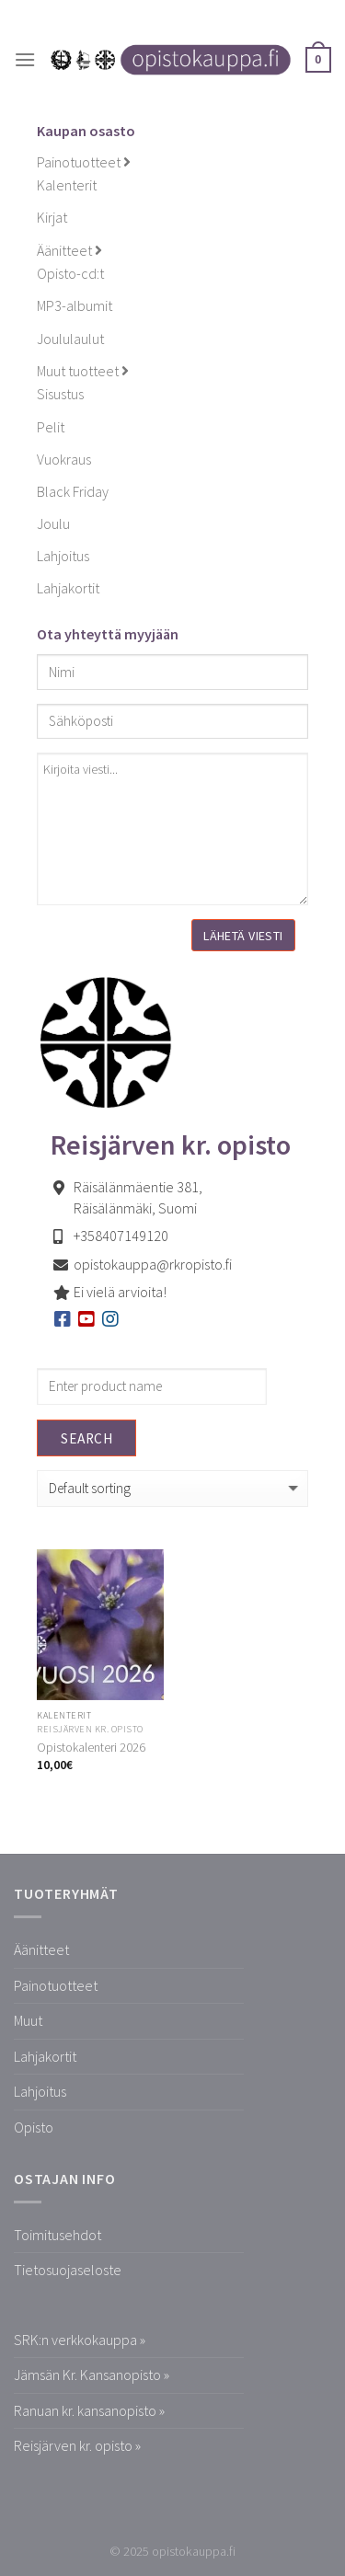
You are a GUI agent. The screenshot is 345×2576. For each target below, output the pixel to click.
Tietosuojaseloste (67, 2269)
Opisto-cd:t (70, 273)
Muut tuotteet (83, 371)
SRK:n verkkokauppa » (79, 2339)
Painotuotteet (84, 162)
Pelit (50, 427)
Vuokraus (64, 459)
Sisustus (60, 394)
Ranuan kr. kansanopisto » (89, 2410)
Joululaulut (70, 338)
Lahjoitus (63, 555)
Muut (28, 2020)
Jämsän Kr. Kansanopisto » (91, 2374)
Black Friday (73, 491)
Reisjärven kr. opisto (90, 1729)
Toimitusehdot (57, 2234)
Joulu (53, 523)
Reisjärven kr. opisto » (77, 2445)
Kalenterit (67, 185)
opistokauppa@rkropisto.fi (153, 1264)
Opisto (33, 2127)
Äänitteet (69, 250)
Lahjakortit (68, 588)
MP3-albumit (74, 305)
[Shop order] (172, 1488)
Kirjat (52, 217)
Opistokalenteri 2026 (91, 1747)
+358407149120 (121, 1235)
